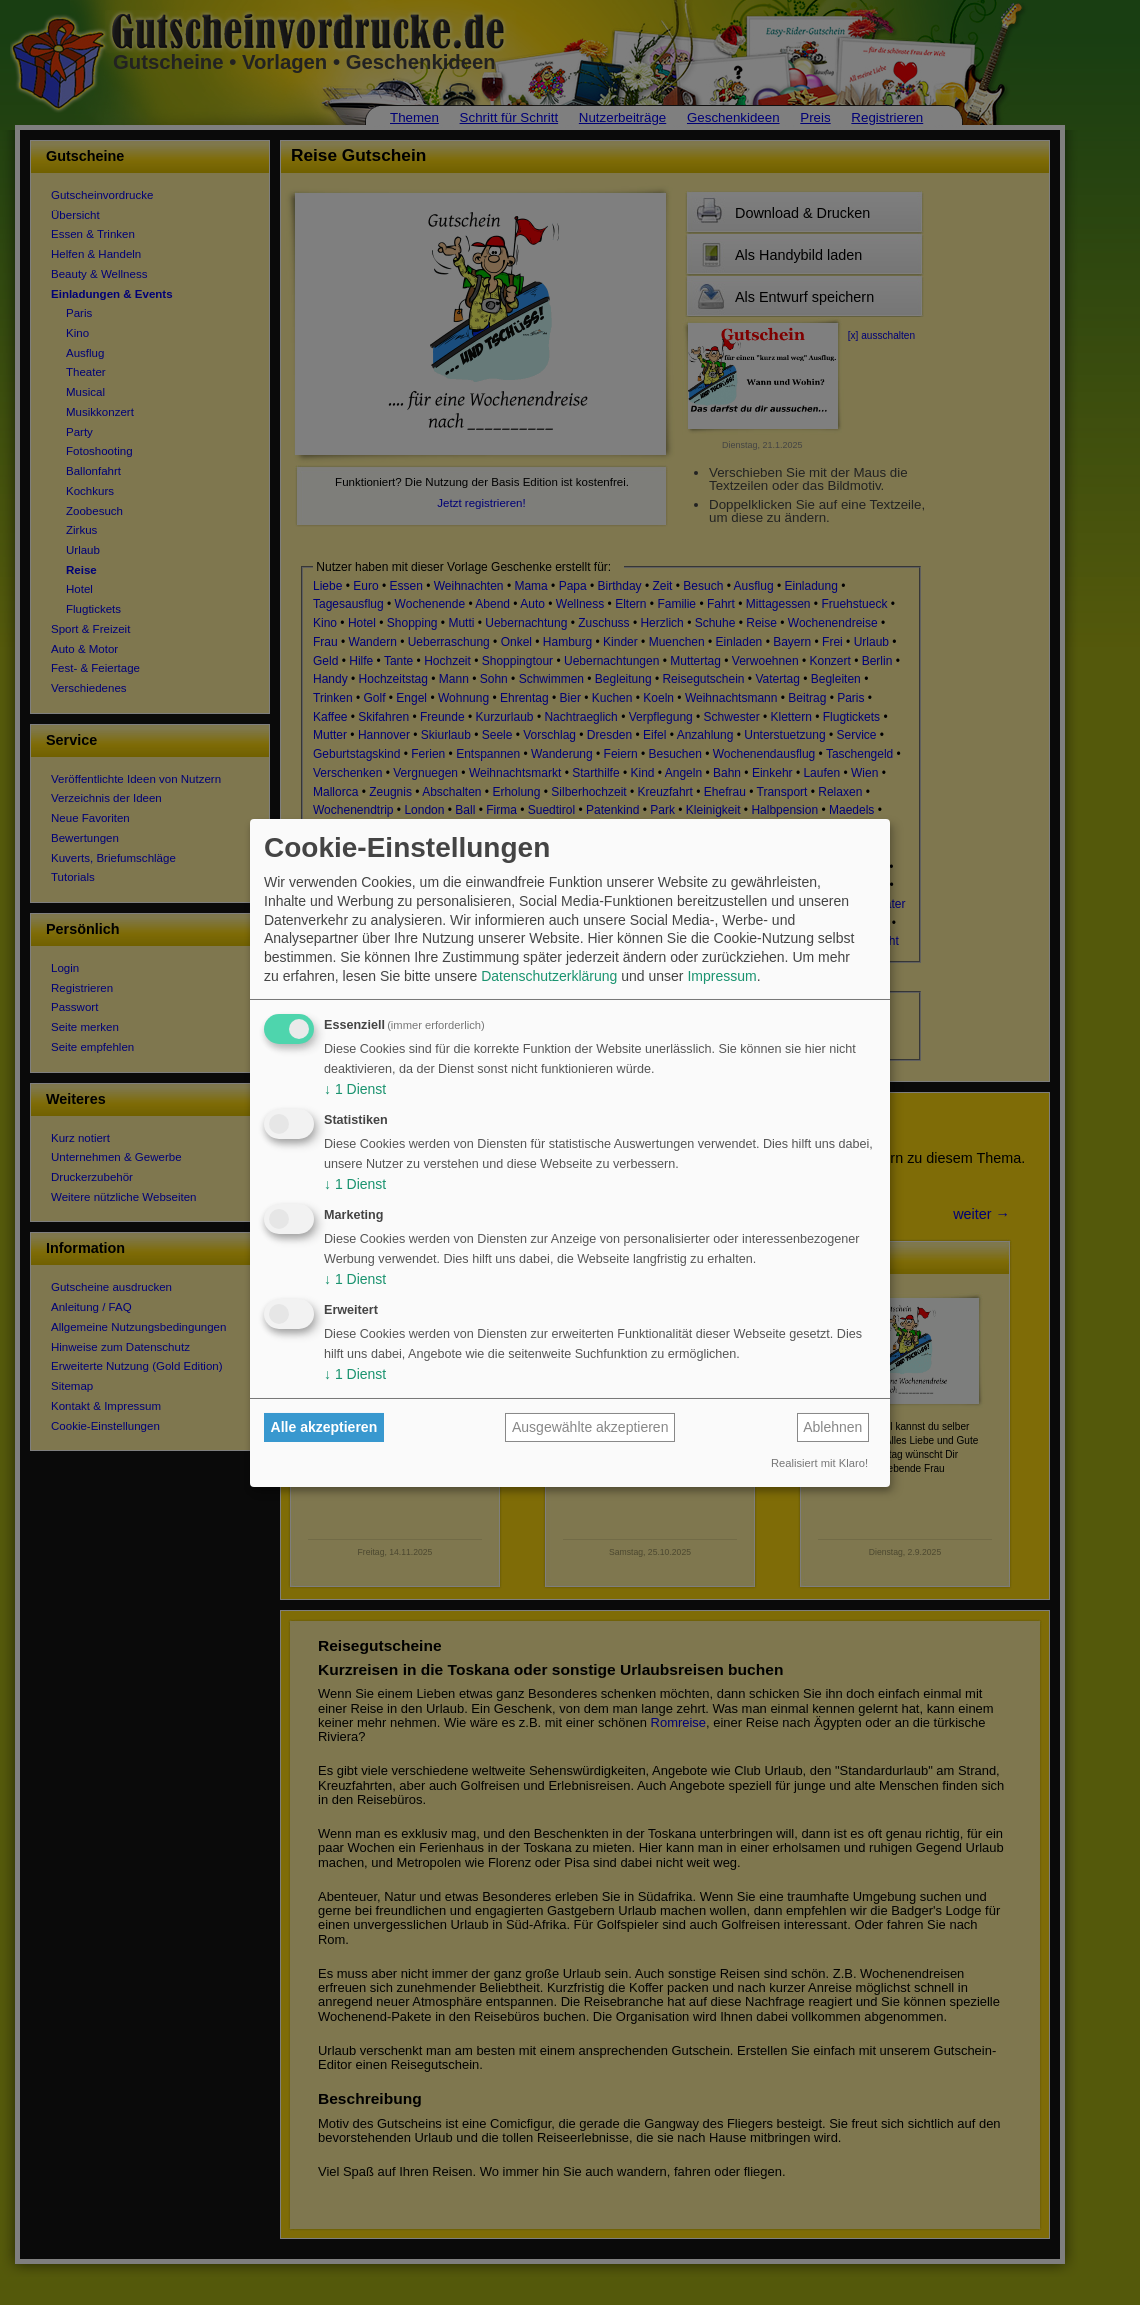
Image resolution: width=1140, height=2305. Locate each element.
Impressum (721, 976)
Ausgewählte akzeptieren (590, 1427)
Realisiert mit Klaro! (819, 1463)
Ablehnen (832, 1427)
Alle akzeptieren (324, 1427)
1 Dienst (355, 1089)
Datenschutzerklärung (549, 976)
